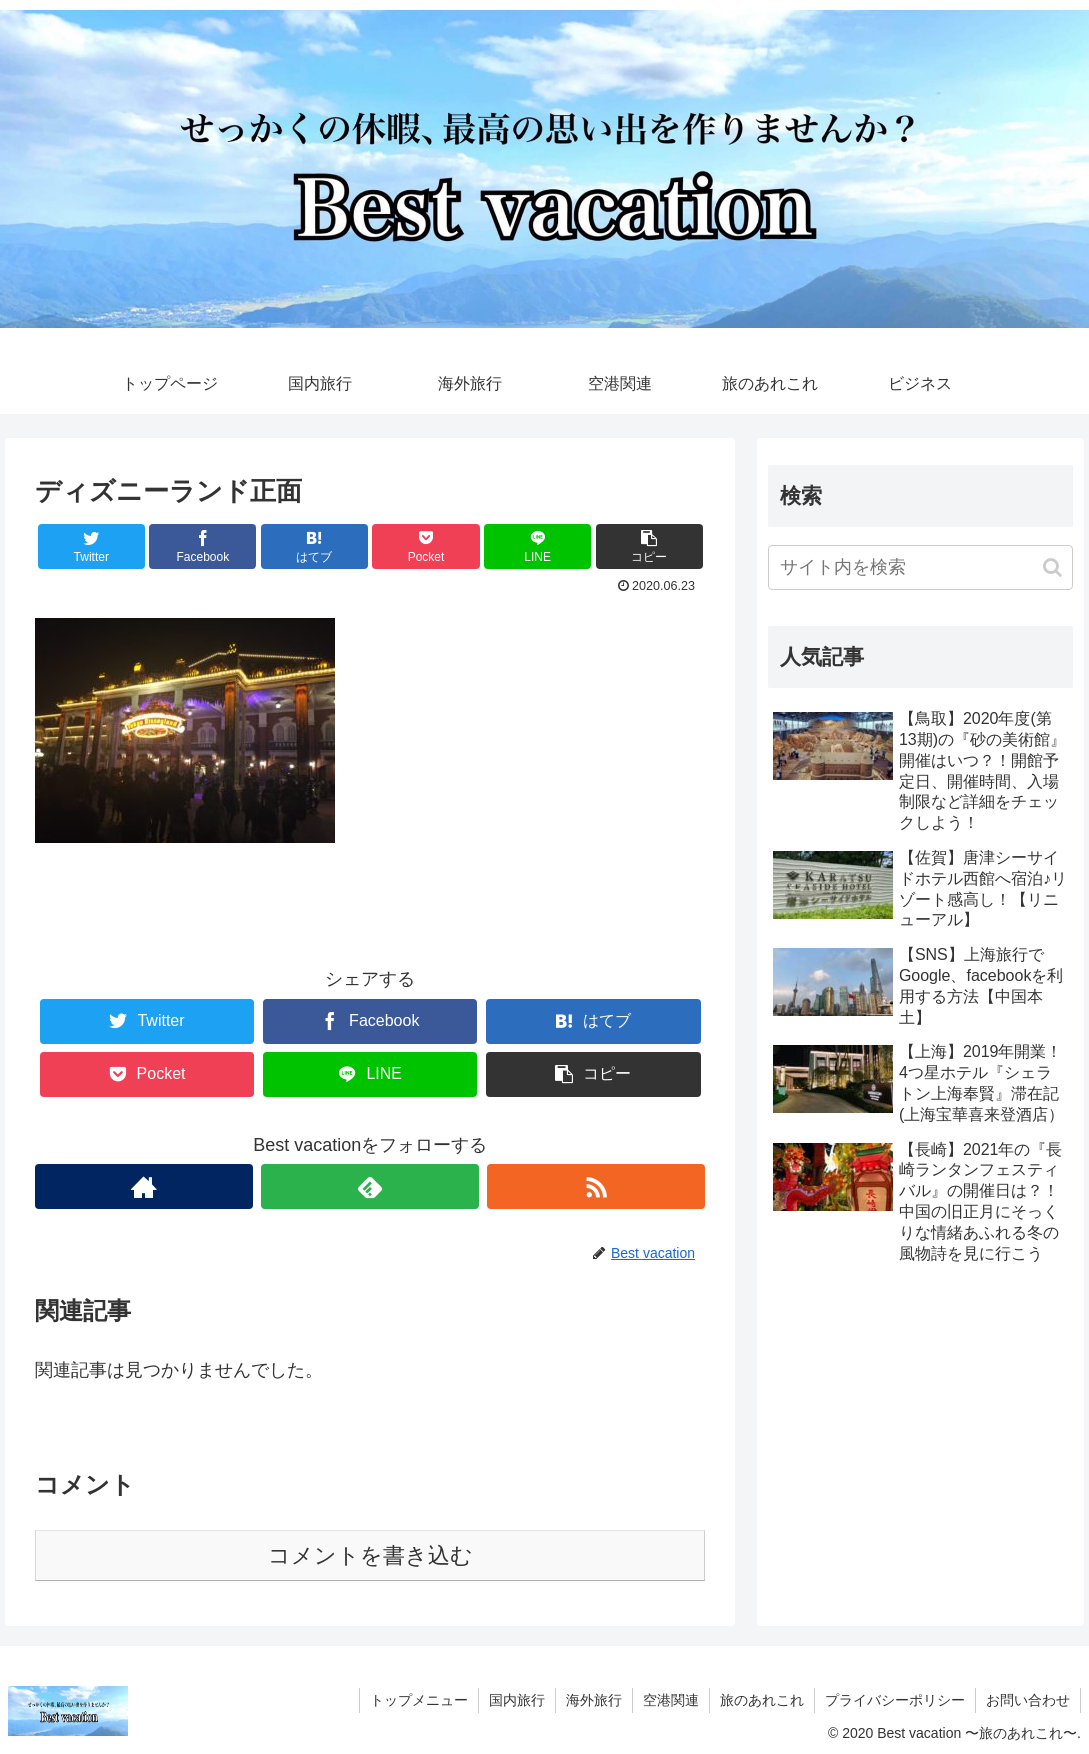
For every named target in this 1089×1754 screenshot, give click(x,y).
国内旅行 (517, 1700)
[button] (1052, 567)
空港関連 (671, 1700)
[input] (920, 567)
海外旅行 (594, 1700)
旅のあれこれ (762, 1700)
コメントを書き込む (370, 1555)
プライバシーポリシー (895, 1700)
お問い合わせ (1028, 1700)
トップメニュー (419, 1700)
